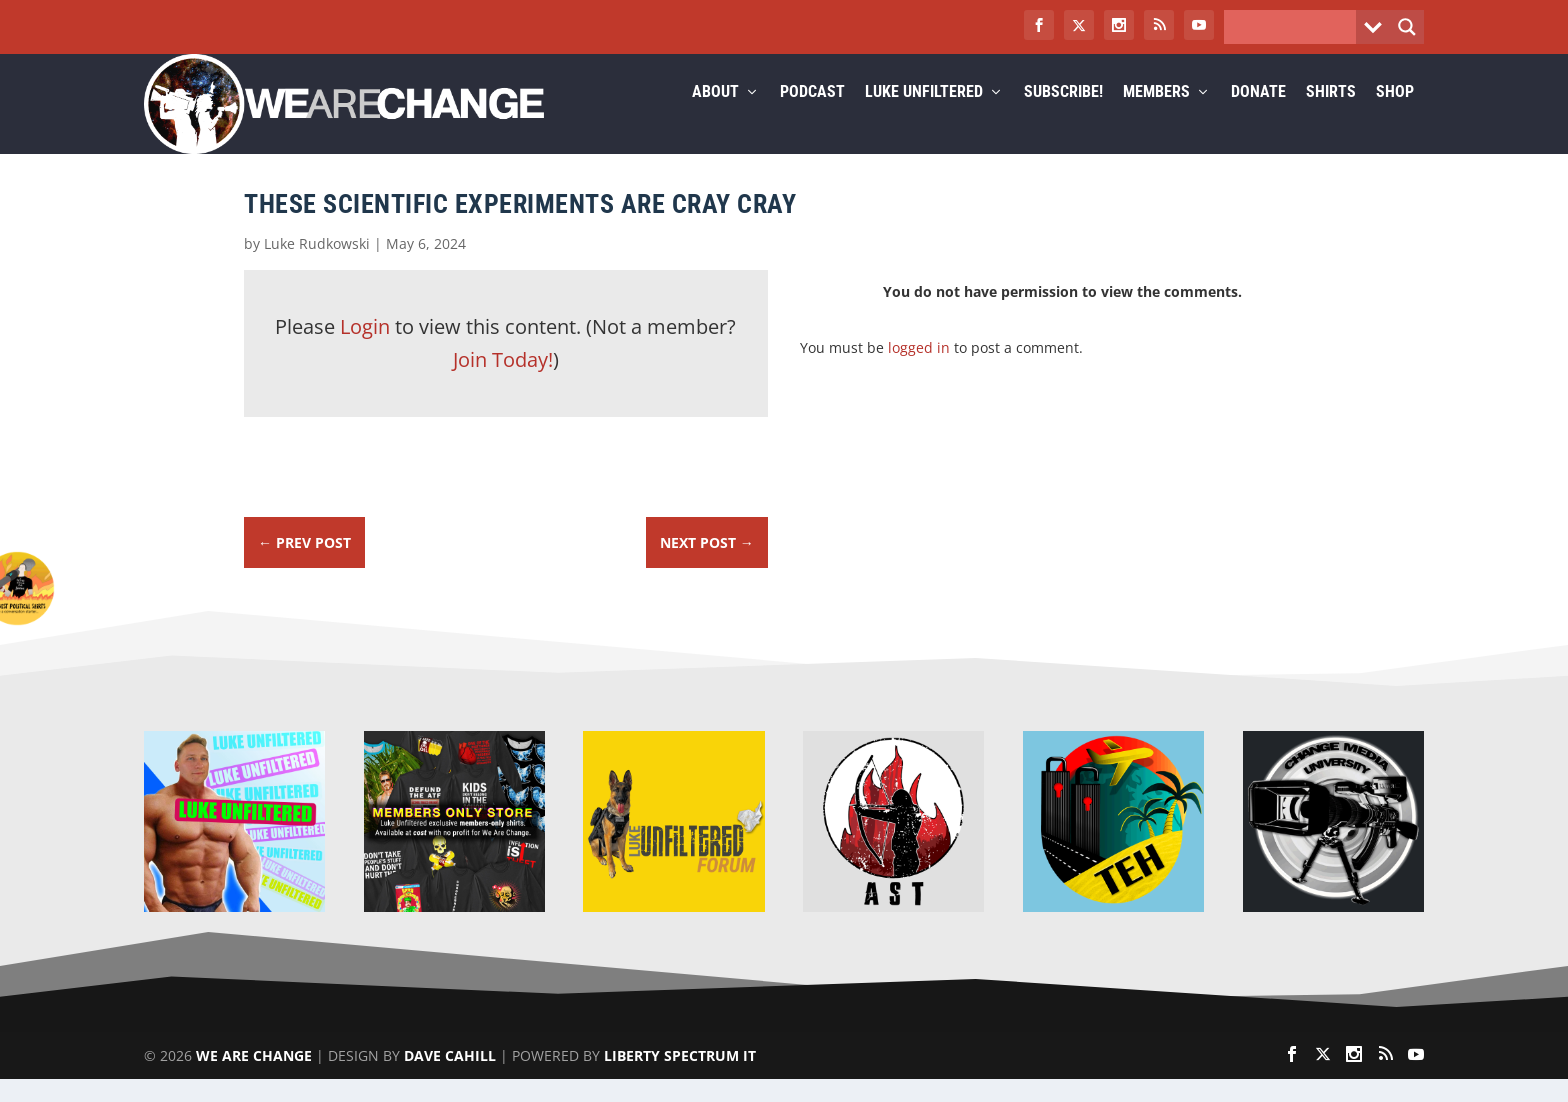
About (715, 116)
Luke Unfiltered (924, 116)
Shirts (1331, 116)
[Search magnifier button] (1407, 27)
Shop (1395, 116)
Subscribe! (1063, 116)
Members (1156, 116)
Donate (1258, 116)
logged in (919, 370)
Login (365, 350)
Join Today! (503, 383)
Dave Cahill (450, 1078)
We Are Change (254, 1078)
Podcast (812, 116)
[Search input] (1295, 27)
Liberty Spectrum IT (680, 1078)
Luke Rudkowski (317, 267)
